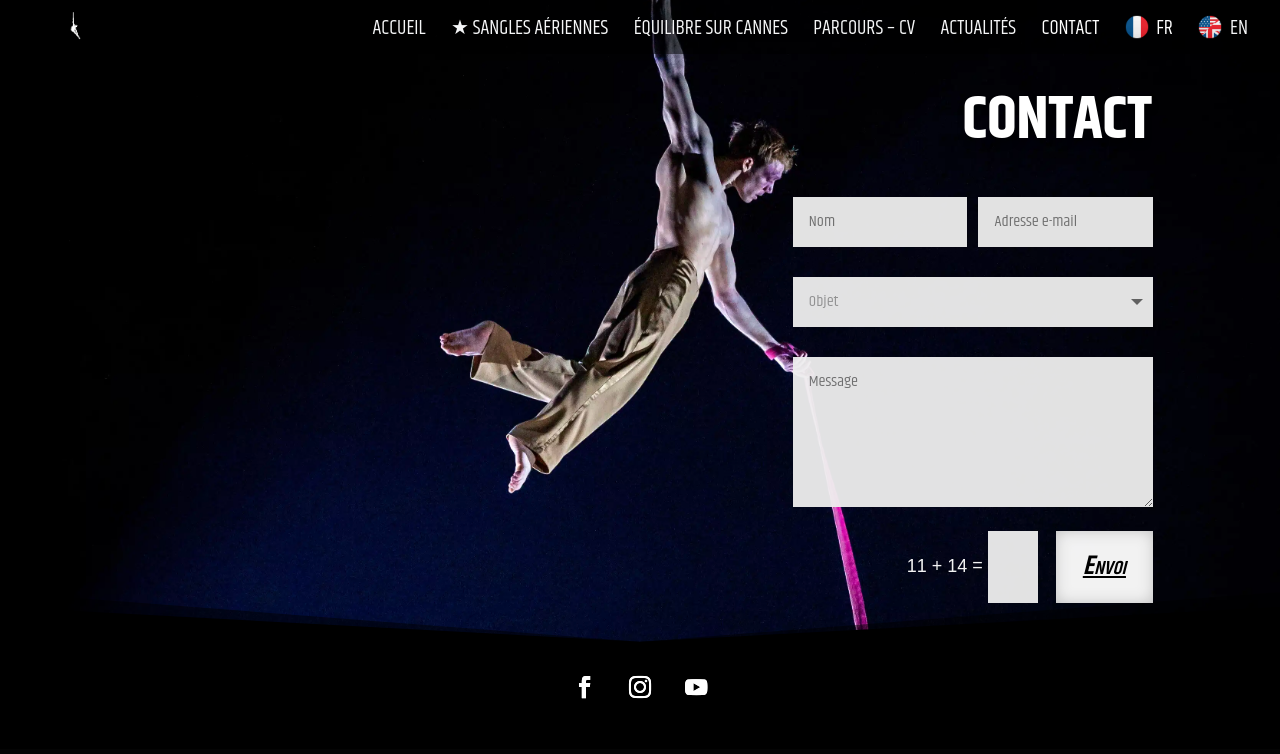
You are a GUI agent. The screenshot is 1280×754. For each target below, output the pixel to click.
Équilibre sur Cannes (711, 31)
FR (1149, 29)
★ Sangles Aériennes (529, 31)
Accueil (399, 31)
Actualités (979, 31)
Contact (1071, 31)
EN (1223, 29)
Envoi (1104, 566)
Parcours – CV (864, 31)
